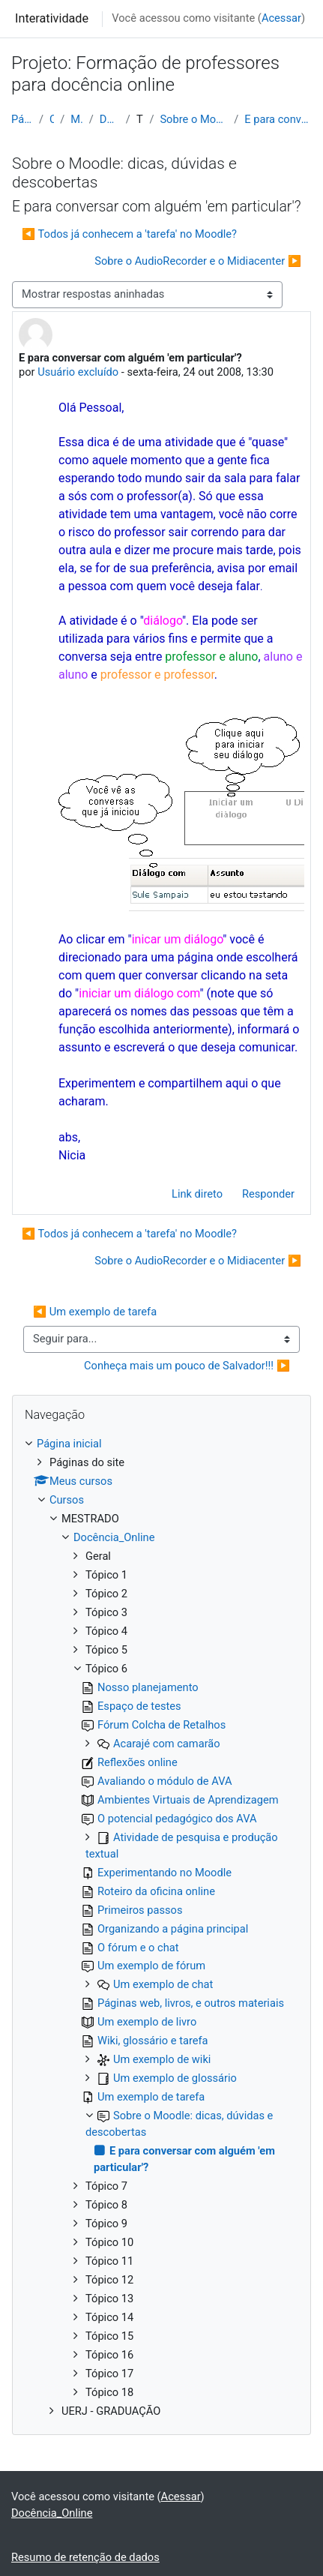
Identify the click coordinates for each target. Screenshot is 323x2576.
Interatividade (51, 18)
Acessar (281, 18)
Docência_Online (110, 119)
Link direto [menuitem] (197, 1194)
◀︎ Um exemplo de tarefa (95, 1311)
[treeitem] (161, 1928)
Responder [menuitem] (268, 1194)
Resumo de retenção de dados (85, 2557)
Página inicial (22, 119)
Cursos (51, 119)
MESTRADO (76, 119)
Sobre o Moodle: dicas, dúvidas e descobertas (194, 119)
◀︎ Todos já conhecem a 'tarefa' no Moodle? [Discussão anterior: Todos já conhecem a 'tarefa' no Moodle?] (129, 234)
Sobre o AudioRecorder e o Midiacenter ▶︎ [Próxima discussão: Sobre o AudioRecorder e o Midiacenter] (197, 261)
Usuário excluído (77, 372)
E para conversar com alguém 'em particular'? (278, 119)
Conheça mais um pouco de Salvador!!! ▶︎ (187, 1365)
